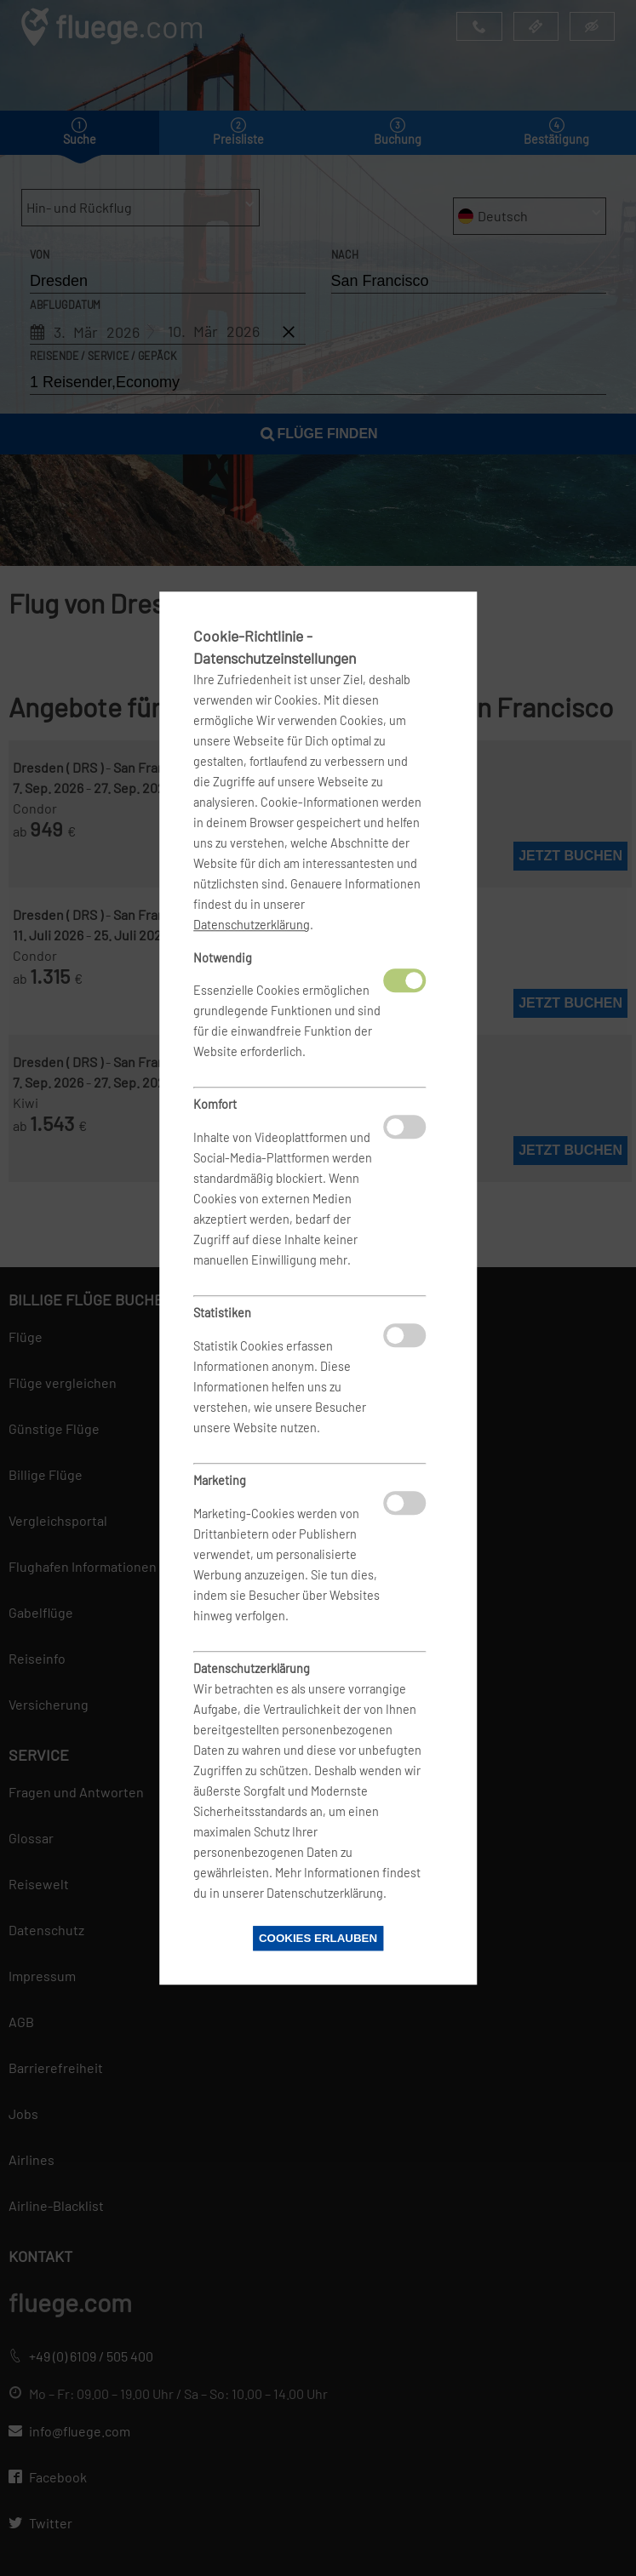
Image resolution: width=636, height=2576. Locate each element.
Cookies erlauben (318, 1938)
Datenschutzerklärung (251, 924)
